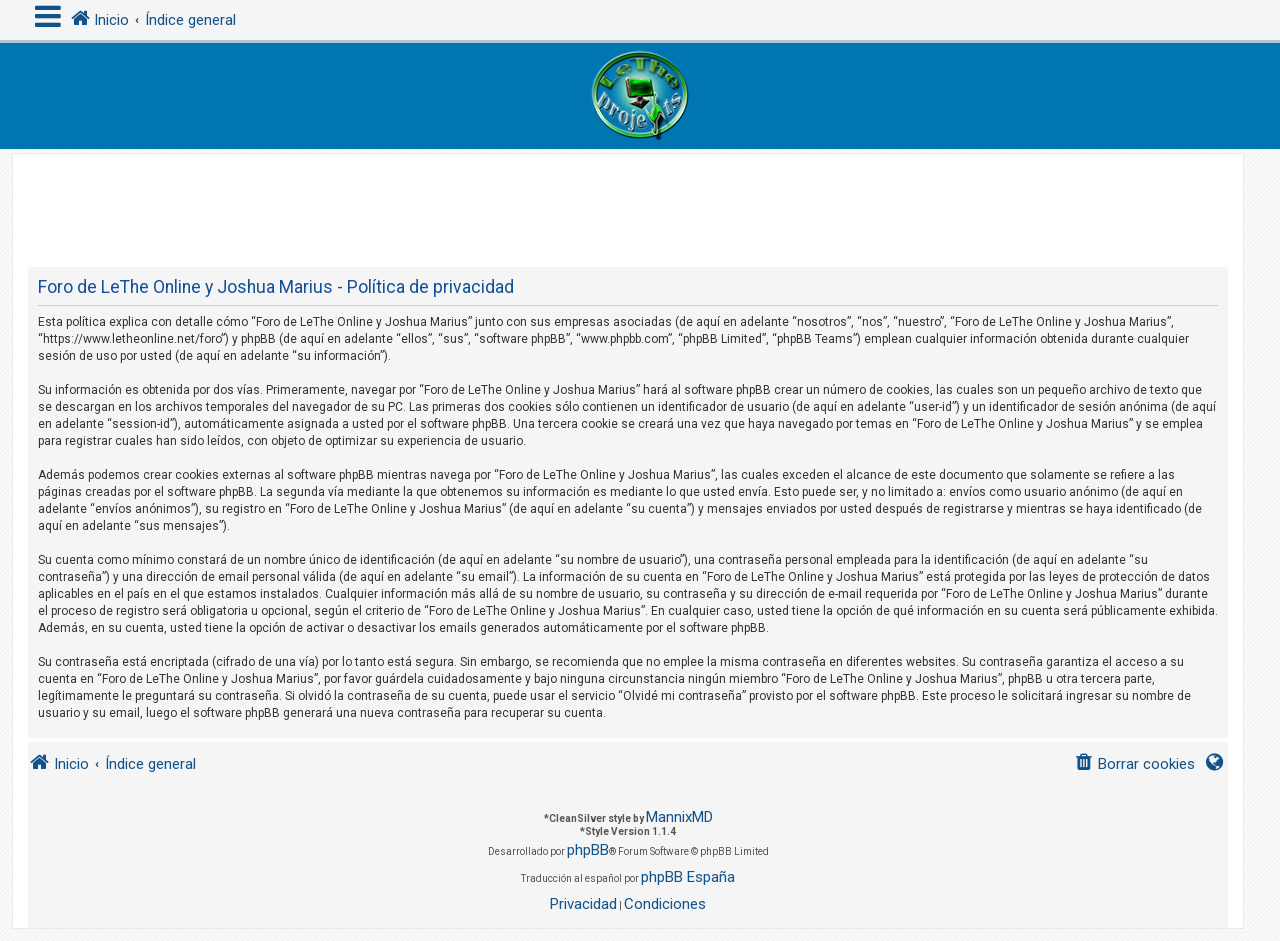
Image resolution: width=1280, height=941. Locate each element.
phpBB (588, 850)
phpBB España (688, 877)
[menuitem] (1134, 764)
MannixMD (679, 817)
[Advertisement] (628, 199)
